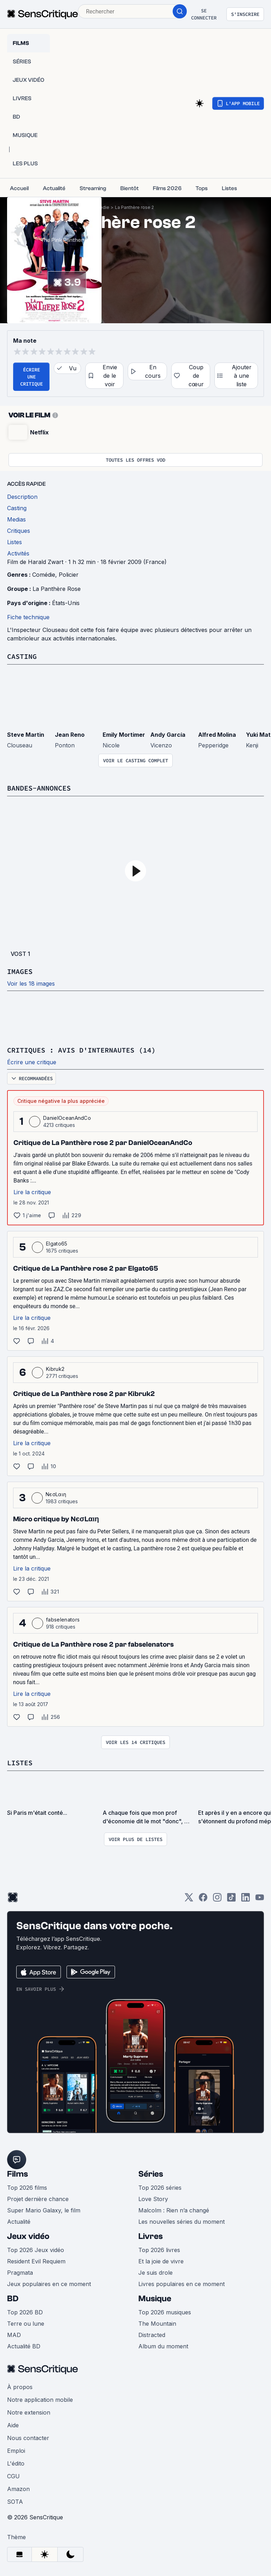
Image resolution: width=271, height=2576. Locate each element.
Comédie (43, 574)
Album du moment (163, 2346)
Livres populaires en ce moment (181, 2283)
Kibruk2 (55, 1369)
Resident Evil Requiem (36, 2261)
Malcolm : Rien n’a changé (173, 2210)
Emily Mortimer (124, 734)
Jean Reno (70, 734)
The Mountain (157, 2323)
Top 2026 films (27, 2187)
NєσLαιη (56, 1494)
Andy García (167, 734)
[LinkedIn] (245, 1900)
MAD (14, 2334)
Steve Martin (25, 734)
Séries (150, 2174)
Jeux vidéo (28, 2236)
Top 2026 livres (159, 2249)
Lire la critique (32, 1192)
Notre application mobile (40, 2399)
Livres (150, 2236)
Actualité (18, 2221)
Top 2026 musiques (164, 2312)
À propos (20, 2386)
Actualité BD (23, 2346)
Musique (154, 2298)
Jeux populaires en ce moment (49, 2283)
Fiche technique (28, 617)
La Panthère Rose (57, 588)
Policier (69, 574)
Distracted (151, 2334)
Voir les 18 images (31, 983)
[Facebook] (203, 1900)
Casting (22, 656)
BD (12, 2298)
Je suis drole (155, 2272)
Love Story (153, 2198)
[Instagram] (217, 1900)
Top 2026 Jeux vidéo (35, 2249)
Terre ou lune (25, 2323)
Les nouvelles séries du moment (181, 2221)
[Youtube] (259, 1900)
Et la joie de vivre (161, 2261)
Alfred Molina (217, 734)
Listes (20, 1762)
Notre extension (28, 2412)
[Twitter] (189, 1900)
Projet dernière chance (38, 2198)
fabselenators (63, 1620)
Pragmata (20, 2272)
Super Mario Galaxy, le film (43, 2210)
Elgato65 (57, 1244)
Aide (13, 2425)
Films (17, 2174)
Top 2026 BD (25, 2312)
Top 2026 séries (159, 2187)
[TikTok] (231, 1900)
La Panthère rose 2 (134, 207)
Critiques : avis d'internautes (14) (81, 1049)
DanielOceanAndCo (67, 1118)
